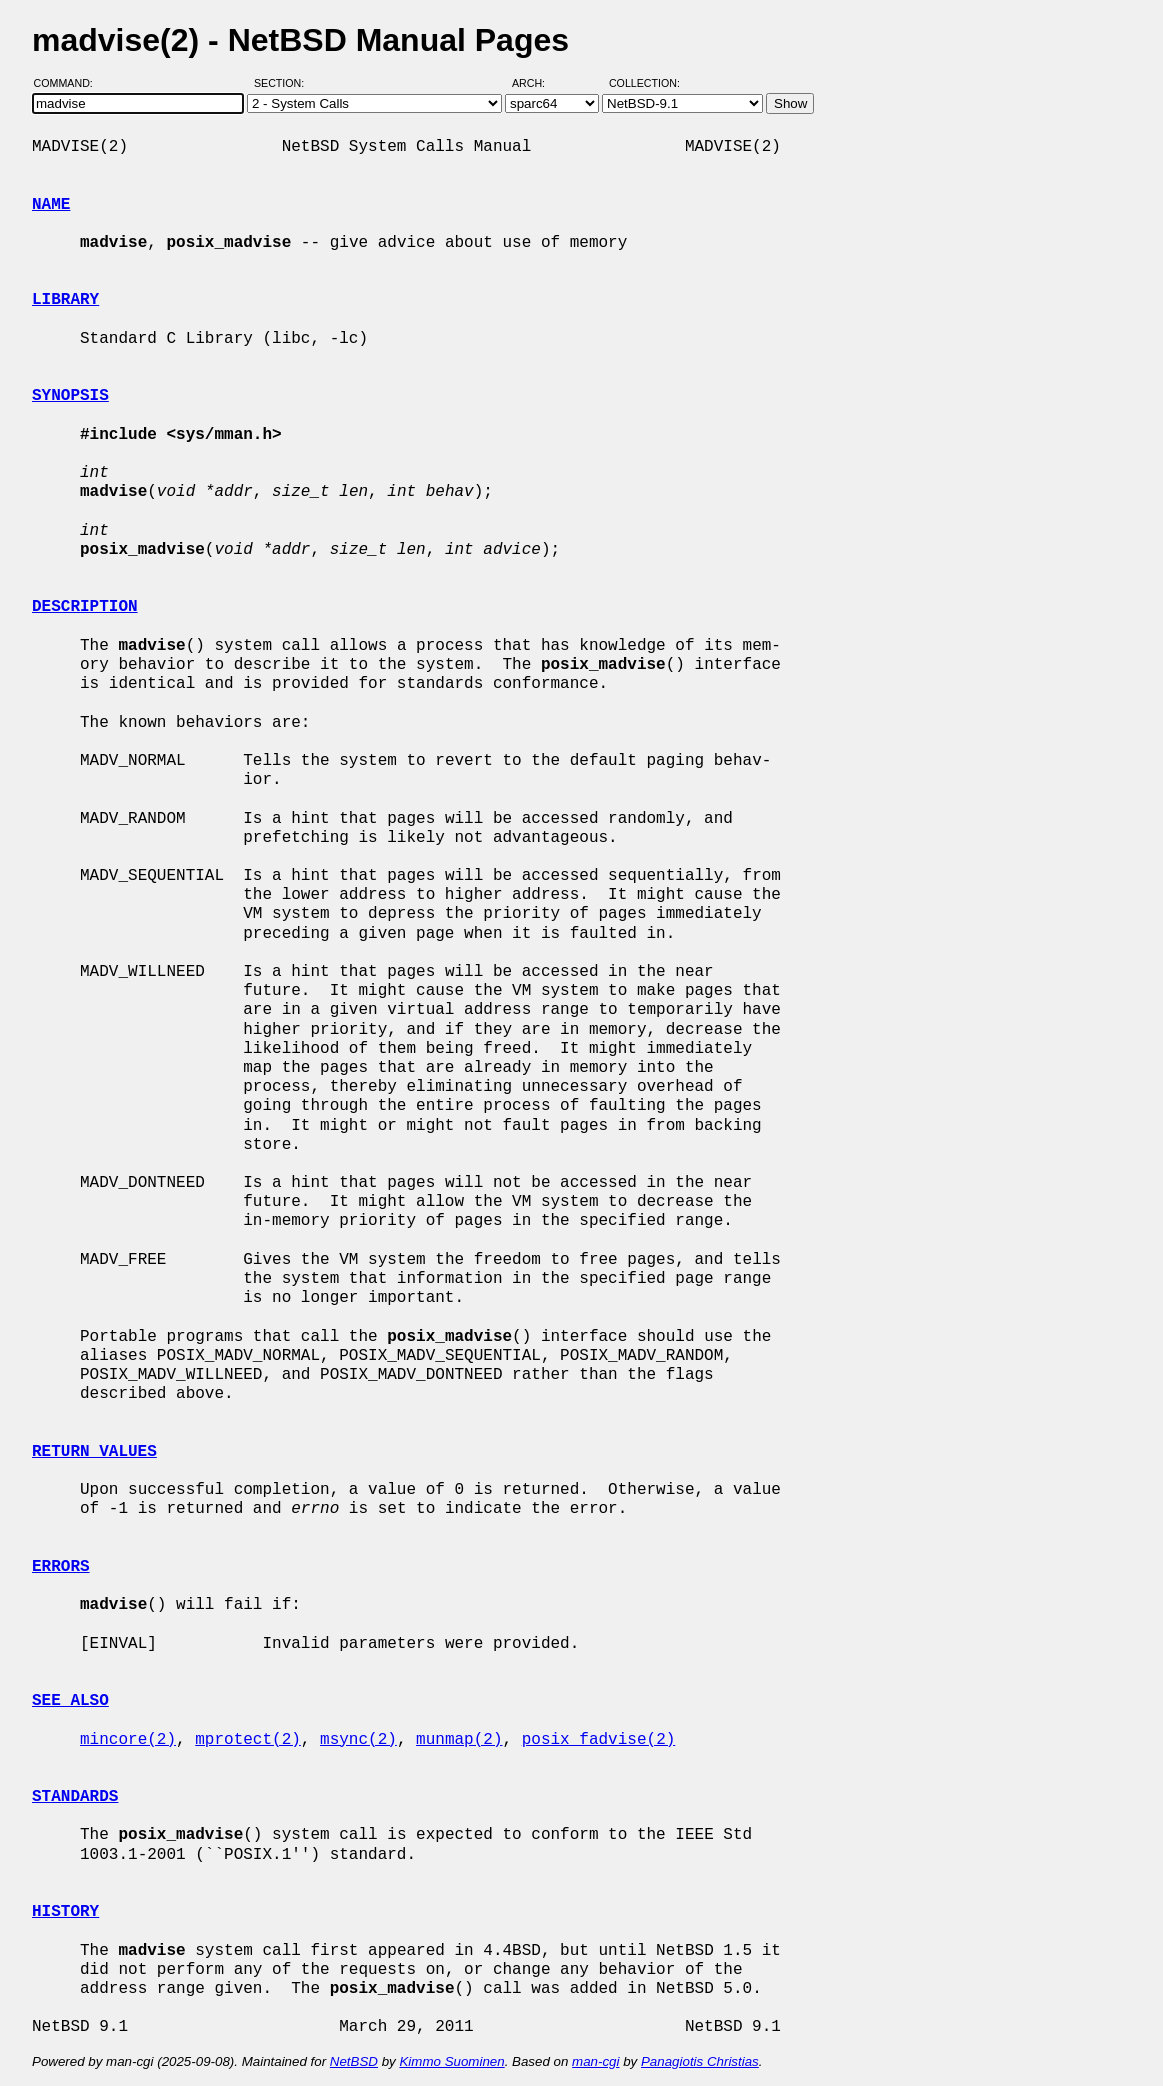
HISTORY (65, 1912)
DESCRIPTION (85, 607)
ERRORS (61, 1567)
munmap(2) (459, 1740)
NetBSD (354, 2061)
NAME (51, 205)
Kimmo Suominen (451, 2061)
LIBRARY (65, 300)
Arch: (537, 83)
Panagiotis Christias (700, 2061)
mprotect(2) (248, 1740)
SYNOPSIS (70, 396)
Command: (69, 83)
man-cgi (595, 2061)
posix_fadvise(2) (599, 1740)
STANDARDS (75, 1797)
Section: (283, 83)
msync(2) (358, 1740)
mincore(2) (128, 1740)
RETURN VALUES (94, 1452)
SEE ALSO (70, 1701)
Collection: (644, 83)
